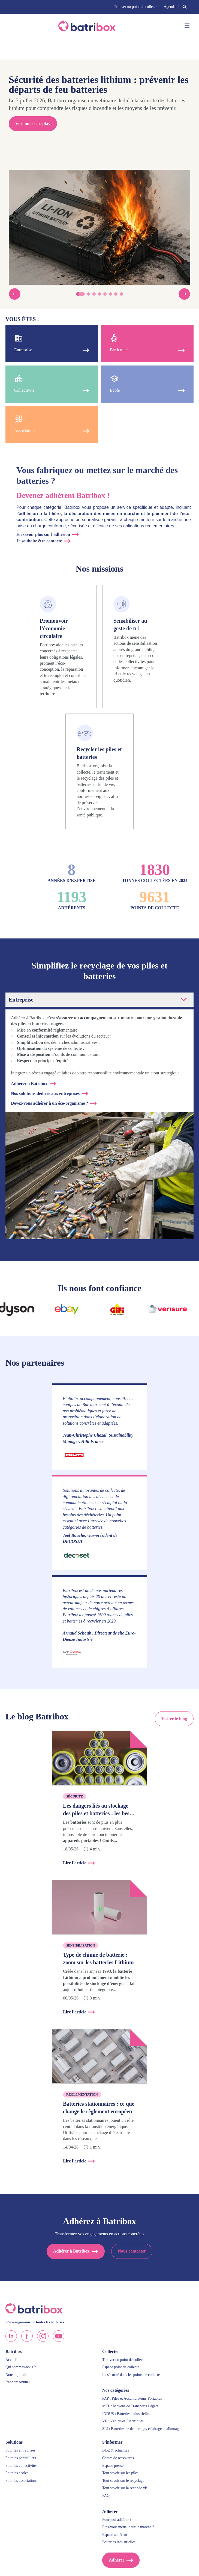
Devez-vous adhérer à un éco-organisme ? (49, 1103)
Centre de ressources (118, 2458)
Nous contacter (132, 2251)
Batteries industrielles (118, 2542)
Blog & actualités (115, 2450)
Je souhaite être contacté (39, 541)
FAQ (106, 2496)
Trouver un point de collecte (135, 7)
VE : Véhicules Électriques (123, 2421)
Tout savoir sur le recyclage (123, 2481)
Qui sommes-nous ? (20, 2367)
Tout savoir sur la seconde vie (125, 2488)
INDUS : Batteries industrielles (126, 2414)
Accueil (11, 2360)
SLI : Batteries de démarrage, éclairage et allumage (141, 2429)
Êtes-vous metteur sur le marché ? (128, 2527)
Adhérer (116, 2560)
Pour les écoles (16, 2473)
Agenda (170, 7)
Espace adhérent (114, 2535)
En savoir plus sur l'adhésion (43, 534)
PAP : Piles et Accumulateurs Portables (132, 2398)
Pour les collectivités (21, 2466)
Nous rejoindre (16, 2375)
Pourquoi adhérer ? (116, 2520)
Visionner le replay (32, 123)
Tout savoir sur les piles (120, 2473)
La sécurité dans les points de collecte (131, 2375)
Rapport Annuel (17, 2382)
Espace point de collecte (120, 2367)
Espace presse (112, 2466)
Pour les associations (21, 2481)
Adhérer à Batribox (29, 1083)
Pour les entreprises (20, 2450)
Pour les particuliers (20, 2458)
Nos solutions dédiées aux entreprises (45, 1093)
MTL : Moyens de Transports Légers (130, 2406)
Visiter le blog (174, 1718)
